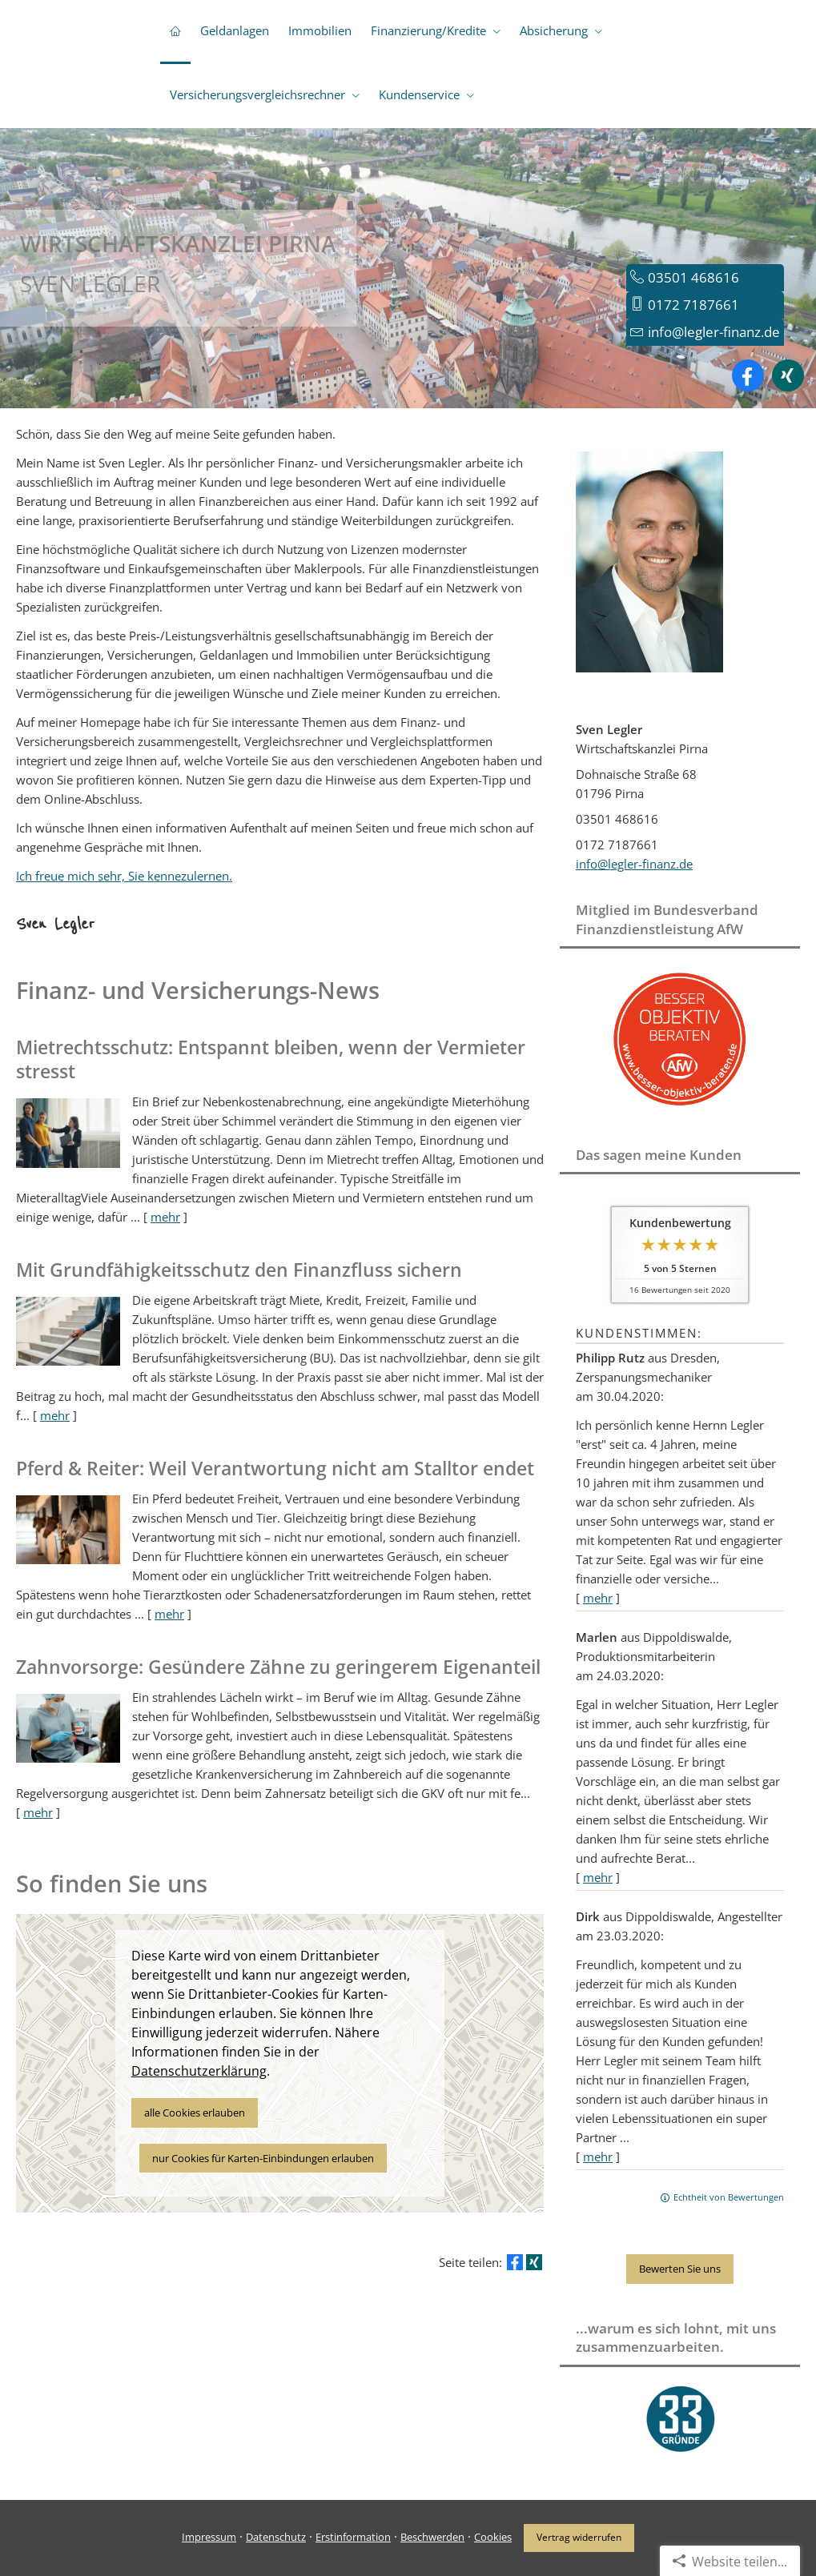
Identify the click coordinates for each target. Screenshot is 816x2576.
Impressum (209, 2537)
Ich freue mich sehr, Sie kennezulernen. (124, 876)
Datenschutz (276, 2537)
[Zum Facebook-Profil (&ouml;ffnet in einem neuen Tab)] (748, 375)
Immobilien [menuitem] (320, 30)
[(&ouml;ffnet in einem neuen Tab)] (680, 1109)
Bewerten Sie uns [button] (680, 2268)
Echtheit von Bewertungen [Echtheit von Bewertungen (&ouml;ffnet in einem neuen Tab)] (728, 2197)
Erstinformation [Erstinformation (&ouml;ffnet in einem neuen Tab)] (353, 2537)
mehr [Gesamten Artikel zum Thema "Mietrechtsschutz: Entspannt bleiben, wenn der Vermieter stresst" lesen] (165, 1217)
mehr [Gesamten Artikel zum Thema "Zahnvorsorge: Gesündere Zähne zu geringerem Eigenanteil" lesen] (38, 1812)
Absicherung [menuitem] (554, 30)
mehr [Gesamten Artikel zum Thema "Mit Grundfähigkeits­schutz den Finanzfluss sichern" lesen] (55, 1415)
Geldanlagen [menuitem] (234, 30)
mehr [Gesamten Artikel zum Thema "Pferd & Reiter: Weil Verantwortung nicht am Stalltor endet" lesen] (169, 1614)
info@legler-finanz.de (714, 332)
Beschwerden (432, 2537)
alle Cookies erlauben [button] (194, 2112)
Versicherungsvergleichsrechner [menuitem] (257, 94)
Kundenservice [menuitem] (419, 94)
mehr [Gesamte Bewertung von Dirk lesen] (598, 2157)
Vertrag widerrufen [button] (579, 2537)
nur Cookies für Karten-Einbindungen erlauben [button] (263, 2158)
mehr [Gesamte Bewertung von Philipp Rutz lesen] (598, 1598)
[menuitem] (175, 32)
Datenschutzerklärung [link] (199, 2071)
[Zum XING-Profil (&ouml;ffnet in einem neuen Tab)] (788, 375)
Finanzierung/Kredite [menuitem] (428, 30)
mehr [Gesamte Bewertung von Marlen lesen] (598, 1877)
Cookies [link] (493, 2537)
